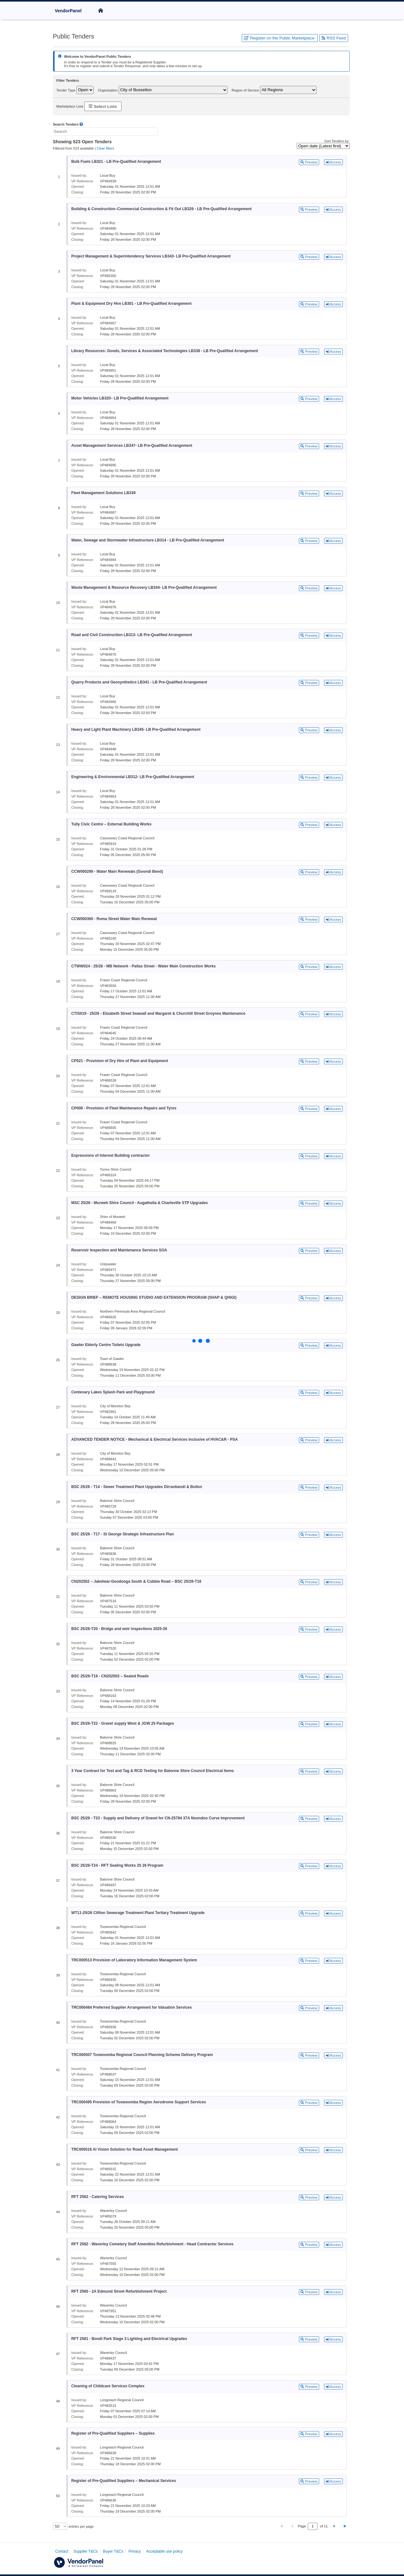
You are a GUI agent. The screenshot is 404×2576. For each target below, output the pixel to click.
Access (333, 162)
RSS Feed (334, 38)
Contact (61, 2551)
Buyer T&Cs (113, 2551)
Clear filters (105, 148)
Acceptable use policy (164, 2551)
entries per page (81, 2526)
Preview (308, 162)
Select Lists (103, 106)
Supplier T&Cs (86, 2551)
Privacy (134, 2551)
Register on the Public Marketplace (280, 38)
